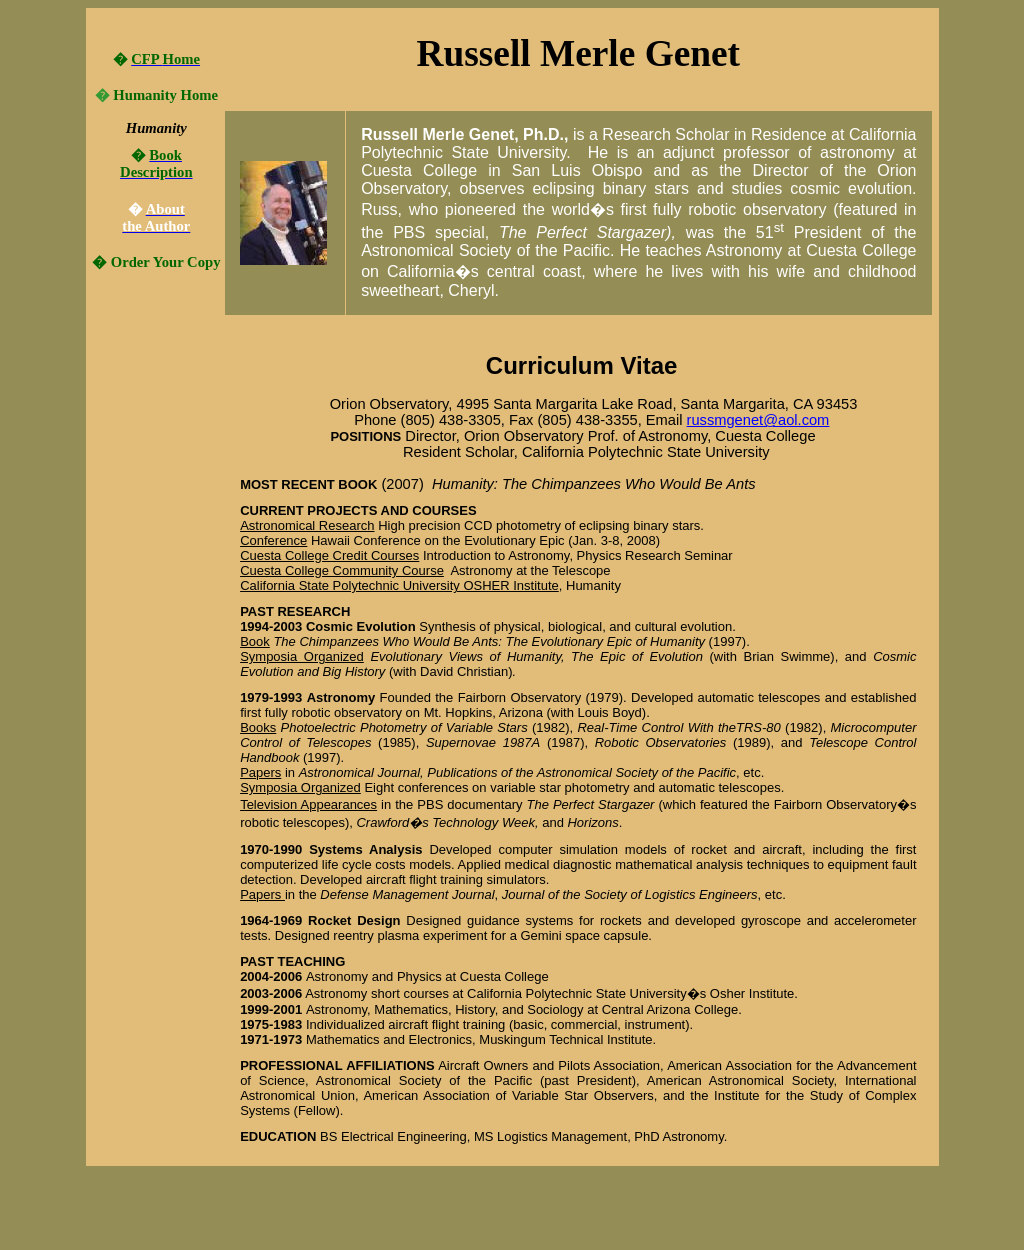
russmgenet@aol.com (758, 420)
